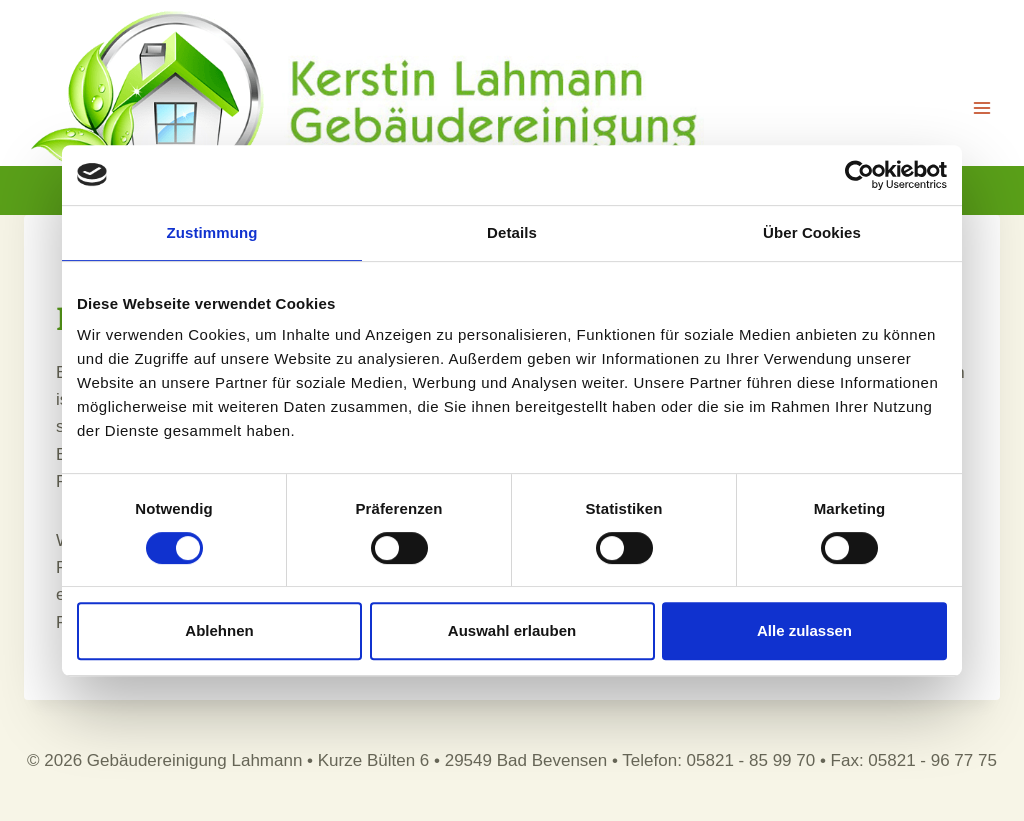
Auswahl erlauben (512, 630)
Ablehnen (219, 630)
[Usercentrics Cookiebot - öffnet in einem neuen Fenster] (859, 175)
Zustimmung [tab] (212, 232)
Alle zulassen (804, 630)
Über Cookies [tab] (812, 232)
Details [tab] (512, 232)
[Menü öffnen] (981, 107)
